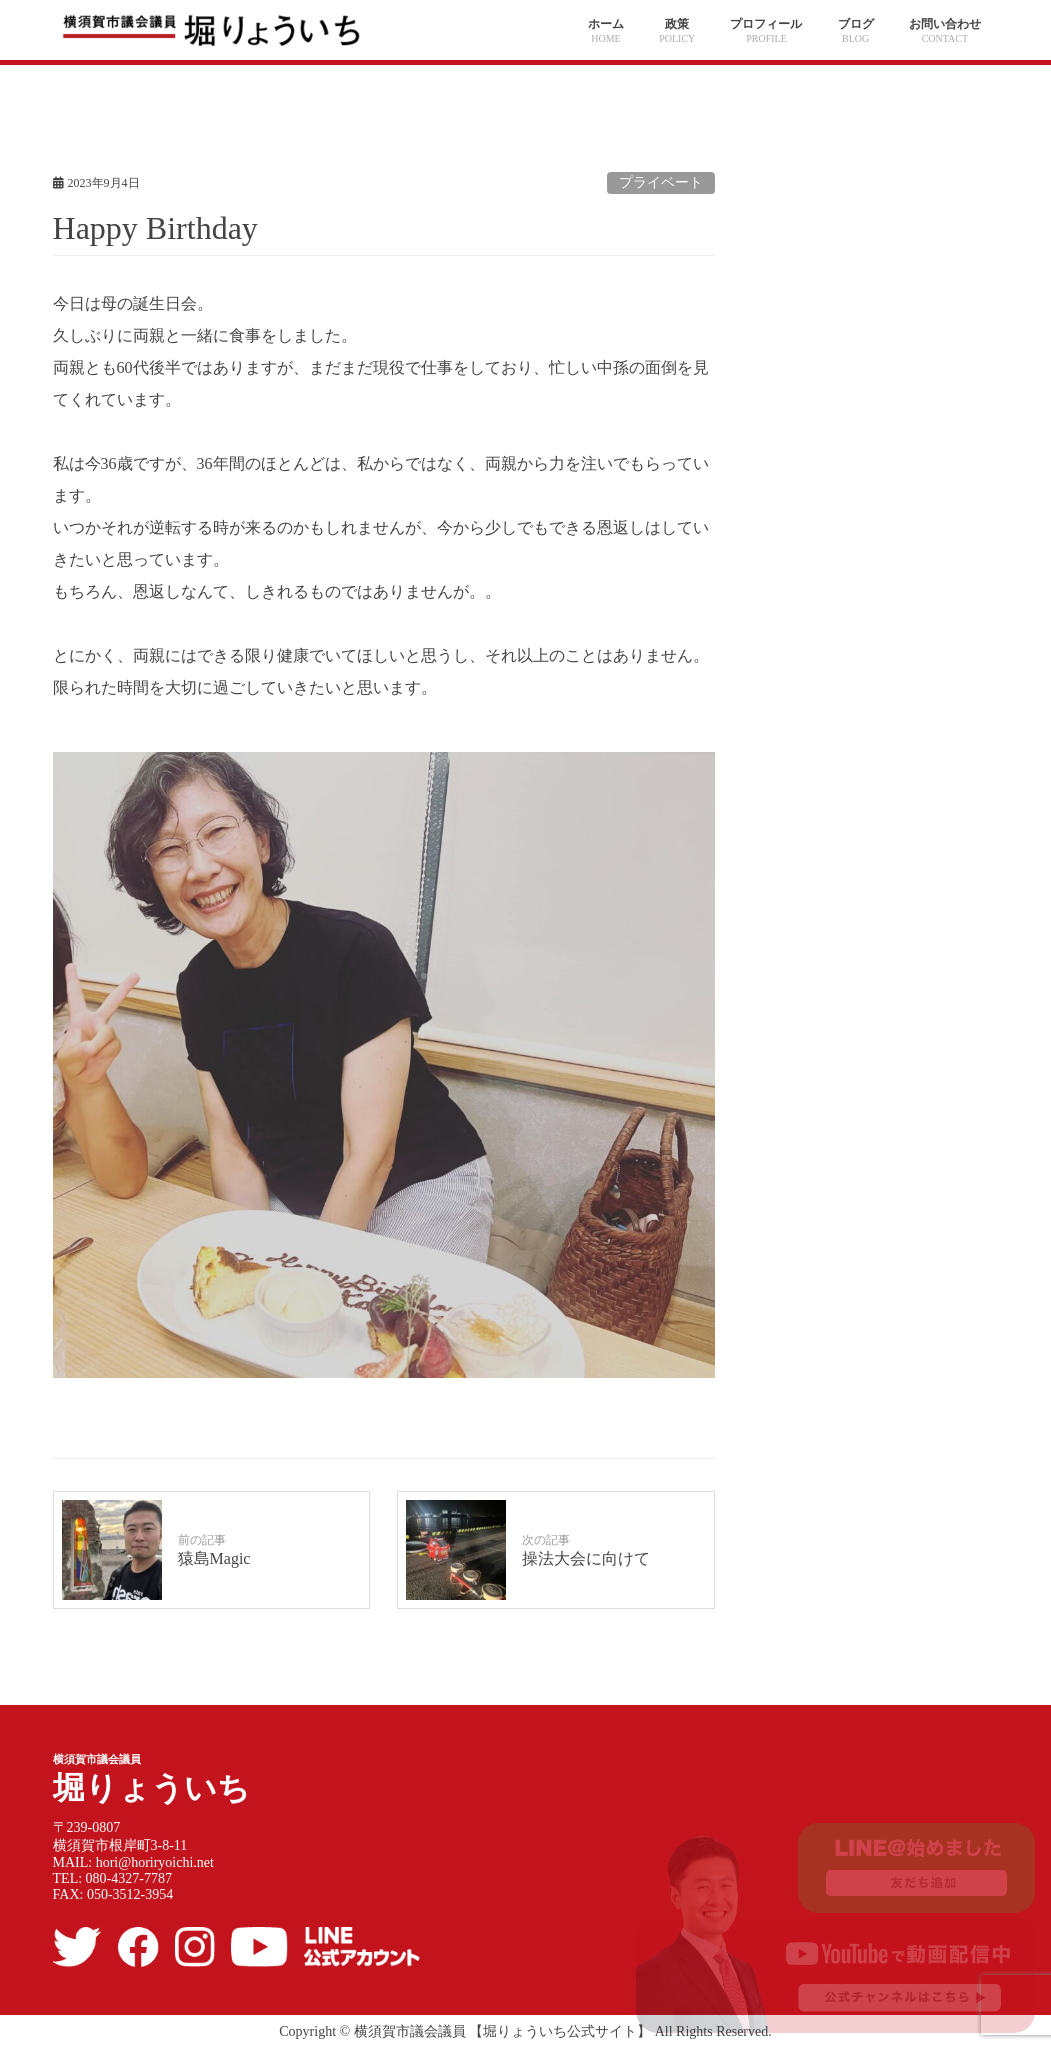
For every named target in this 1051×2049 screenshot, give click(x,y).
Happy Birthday (155, 228)
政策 (677, 24)
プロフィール (766, 24)
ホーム (606, 24)
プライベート (661, 182)
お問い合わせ (945, 24)
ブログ (856, 24)
